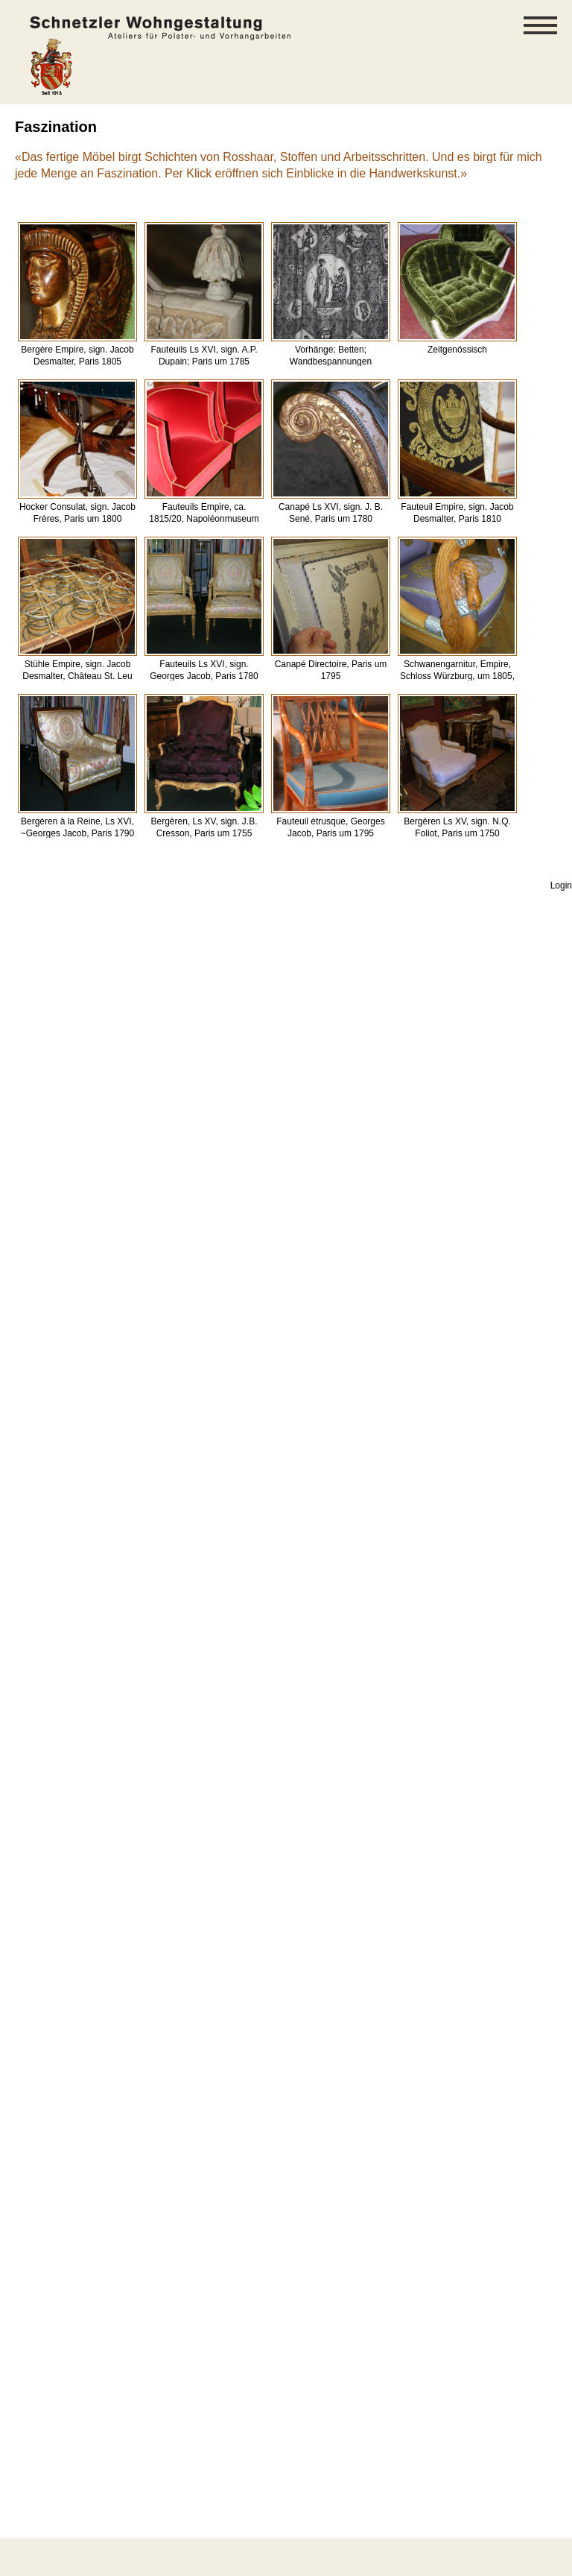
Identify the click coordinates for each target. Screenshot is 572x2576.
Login (561, 885)
